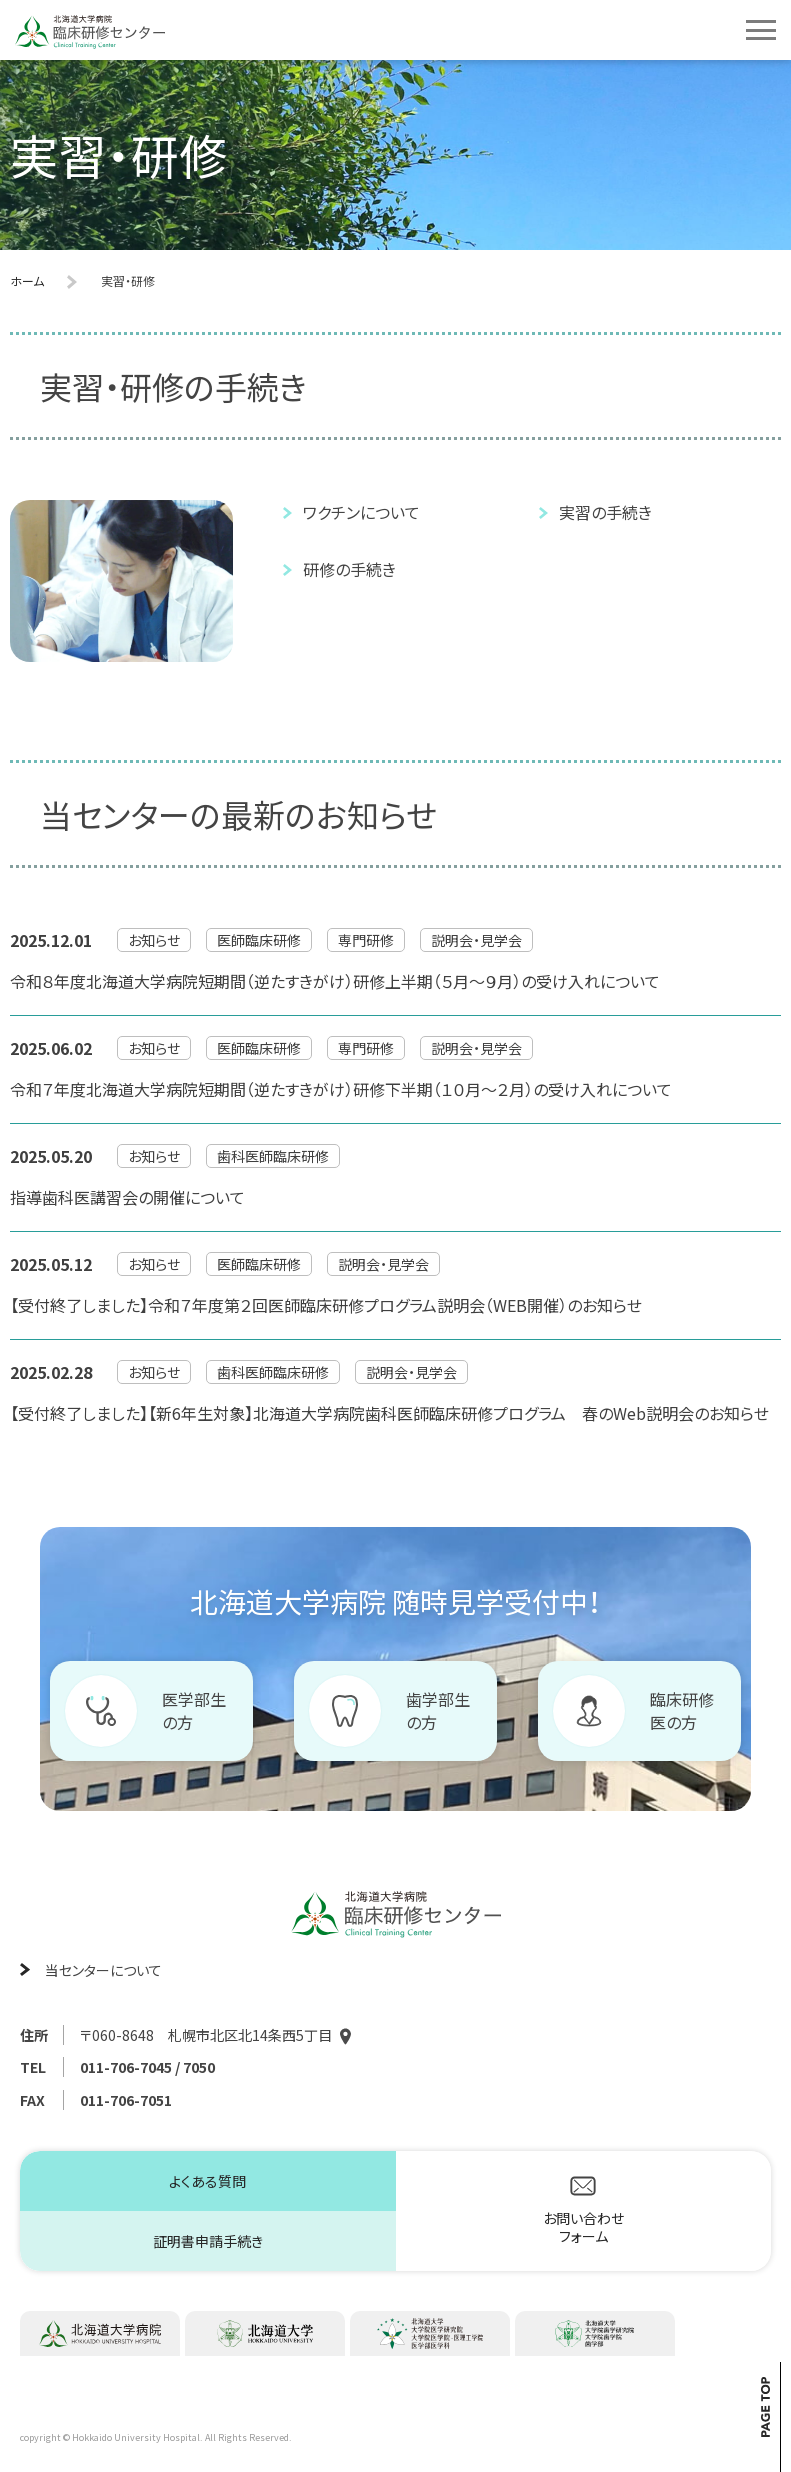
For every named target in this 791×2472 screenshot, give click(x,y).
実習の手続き (605, 512)
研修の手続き (349, 569)
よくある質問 (207, 2181)
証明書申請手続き (208, 2241)
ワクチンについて (361, 512)
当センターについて (103, 1970)
